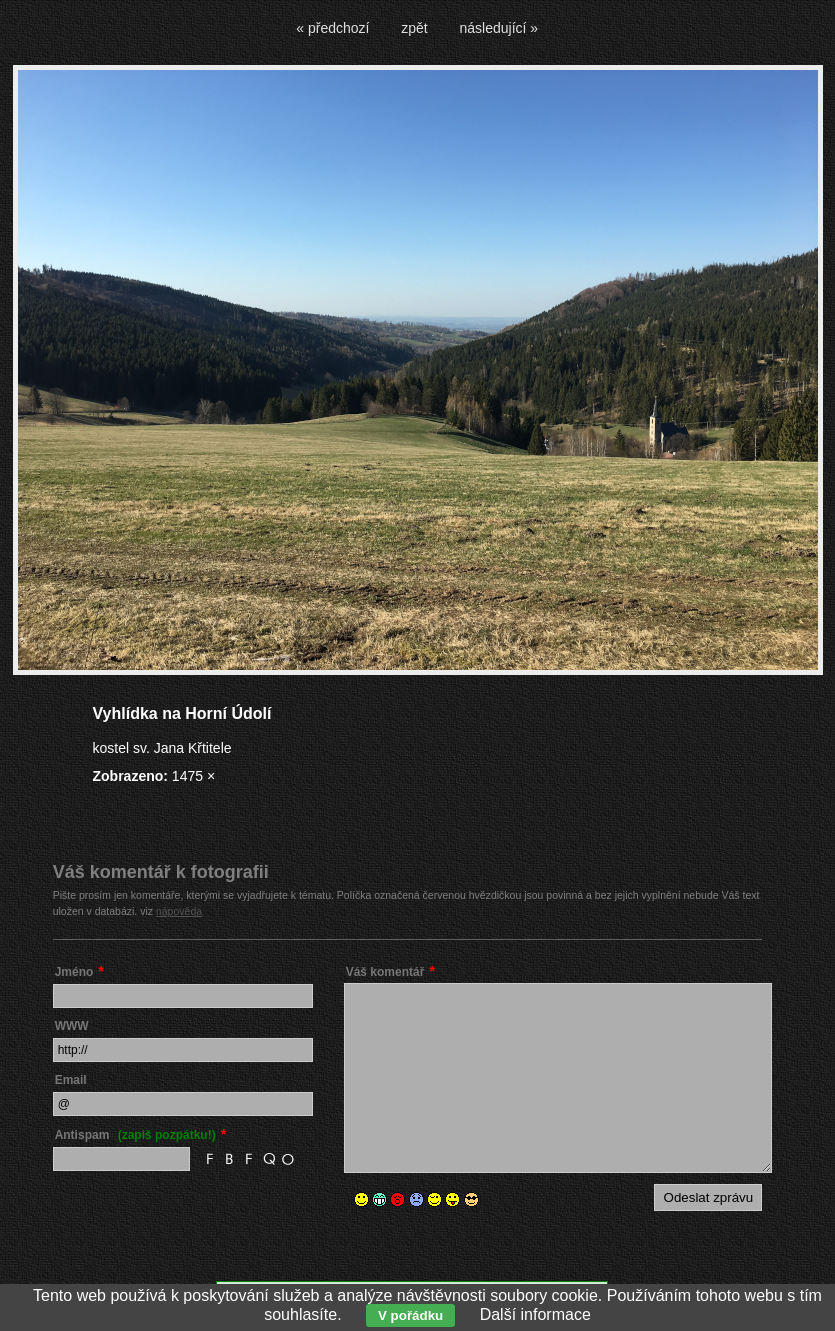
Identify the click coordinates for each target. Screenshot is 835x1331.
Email (71, 1080)
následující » (499, 28)
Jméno (74, 972)
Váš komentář (385, 972)
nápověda (179, 911)
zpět (414, 28)
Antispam (135, 1135)
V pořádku (410, 1315)
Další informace (535, 1314)
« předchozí (332, 28)
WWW (72, 1026)
